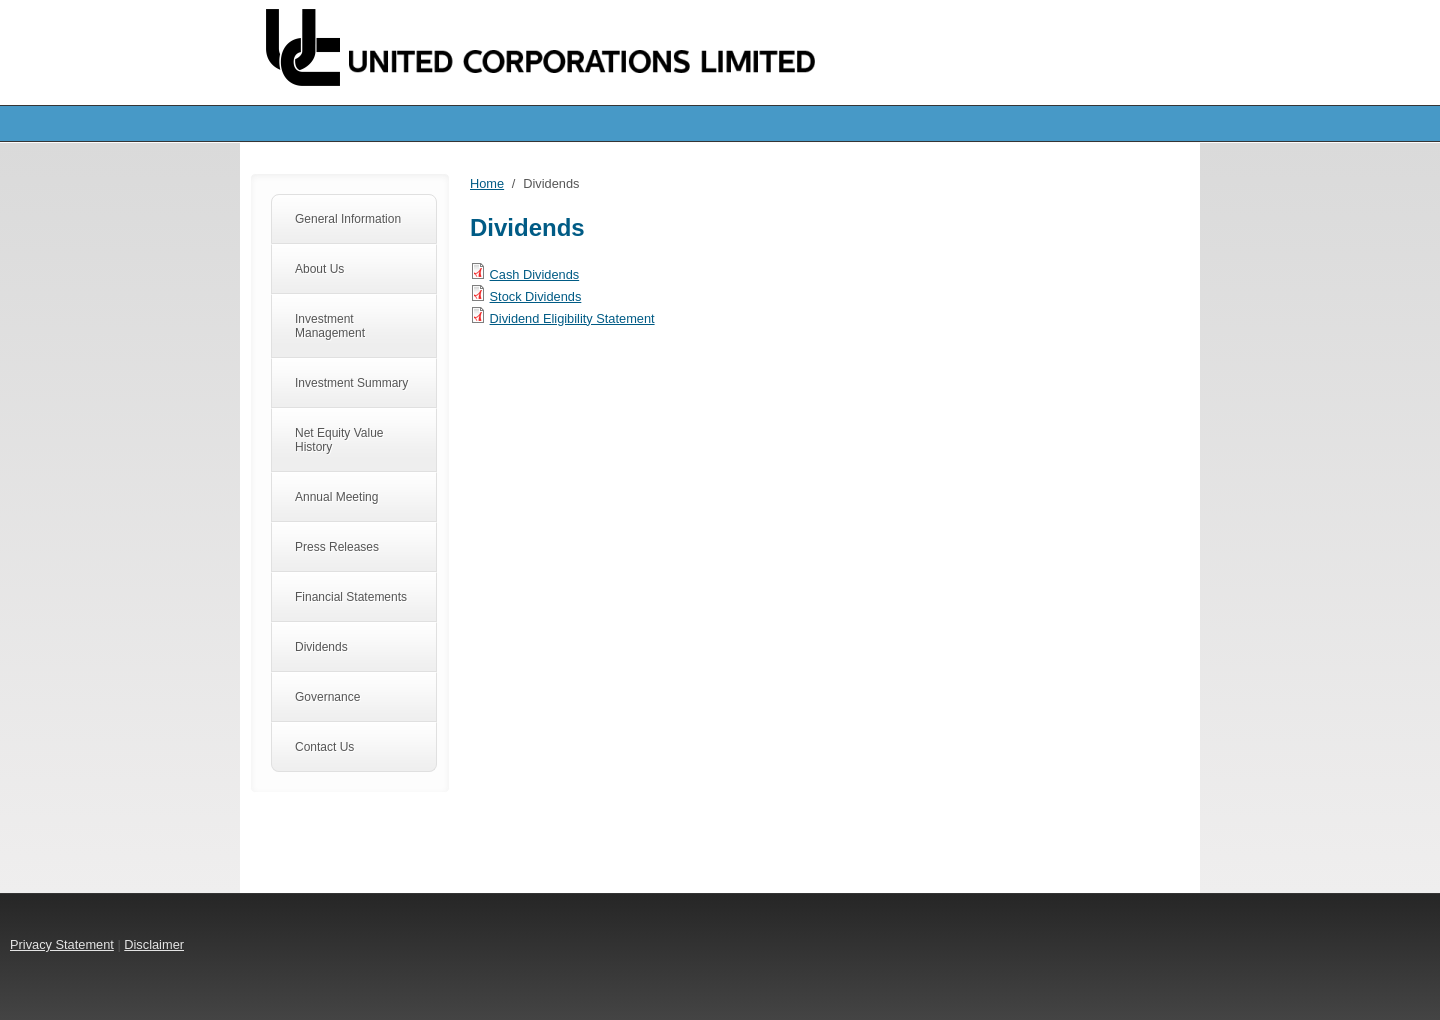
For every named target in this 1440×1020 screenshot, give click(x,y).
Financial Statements (351, 597)
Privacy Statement (62, 944)
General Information (348, 219)
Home (487, 183)
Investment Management (330, 326)
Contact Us (324, 747)
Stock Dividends (536, 296)
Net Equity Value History (339, 440)
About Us (319, 269)
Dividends (321, 647)
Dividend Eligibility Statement (572, 318)
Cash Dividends (535, 274)
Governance (327, 697)
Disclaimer (154, 944)
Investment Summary (351, 383)
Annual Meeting (336, 497)
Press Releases (337, 547)
